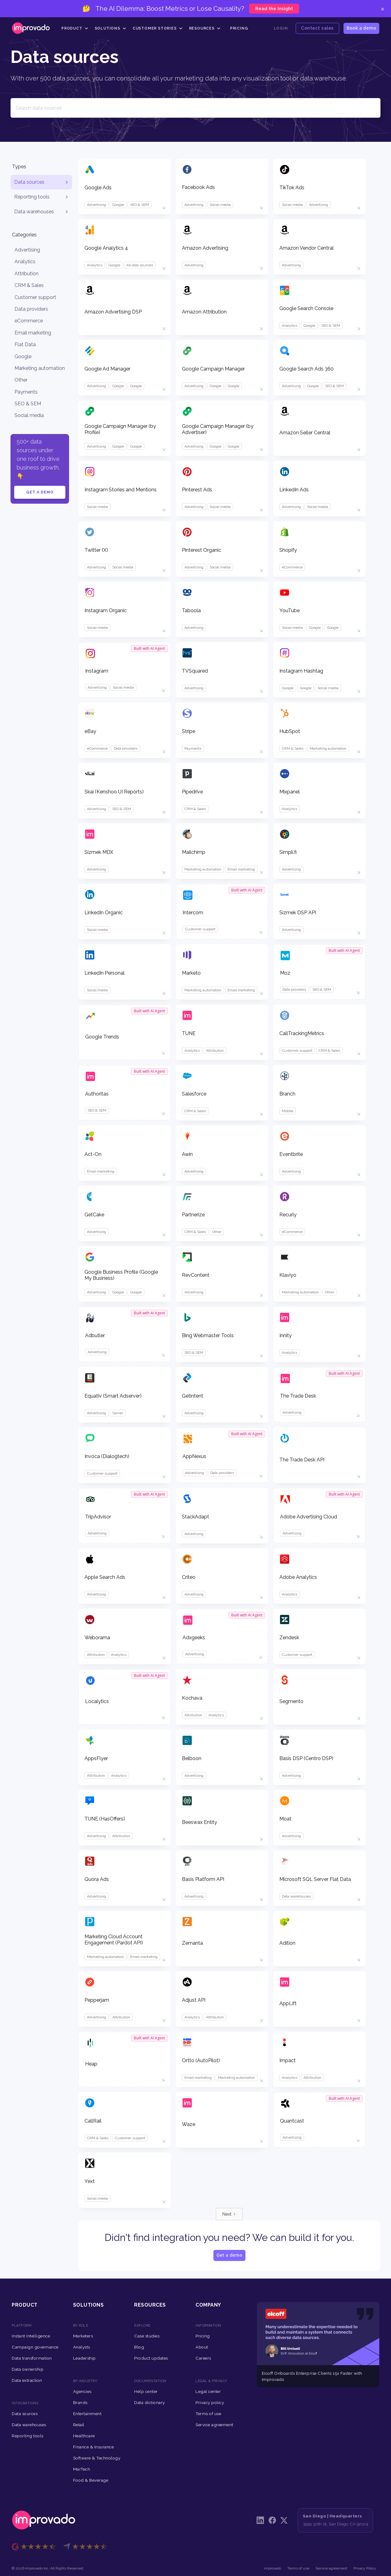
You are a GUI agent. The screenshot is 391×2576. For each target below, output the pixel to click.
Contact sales (317, 28)
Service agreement (331, 2568)
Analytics (24, 261)
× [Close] (382, 9)
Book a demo (361, 28)
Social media (29, 415)
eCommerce (28, 321)
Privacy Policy (364, 2568)
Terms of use (298, 2568)
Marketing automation (39, 368)
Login (281, 28)
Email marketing (32, 333)
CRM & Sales (29, 285)
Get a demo (40, 492)
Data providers (31, 309)
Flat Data (25, 344)
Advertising (27, 250)
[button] (75, 28)
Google (22, 356)
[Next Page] (229, 2214)
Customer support (35, 297)
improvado (272, 2568)
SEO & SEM (27, 404)
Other (20, 380)
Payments (26, 392)
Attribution (26, 273)
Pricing (239, 28)
